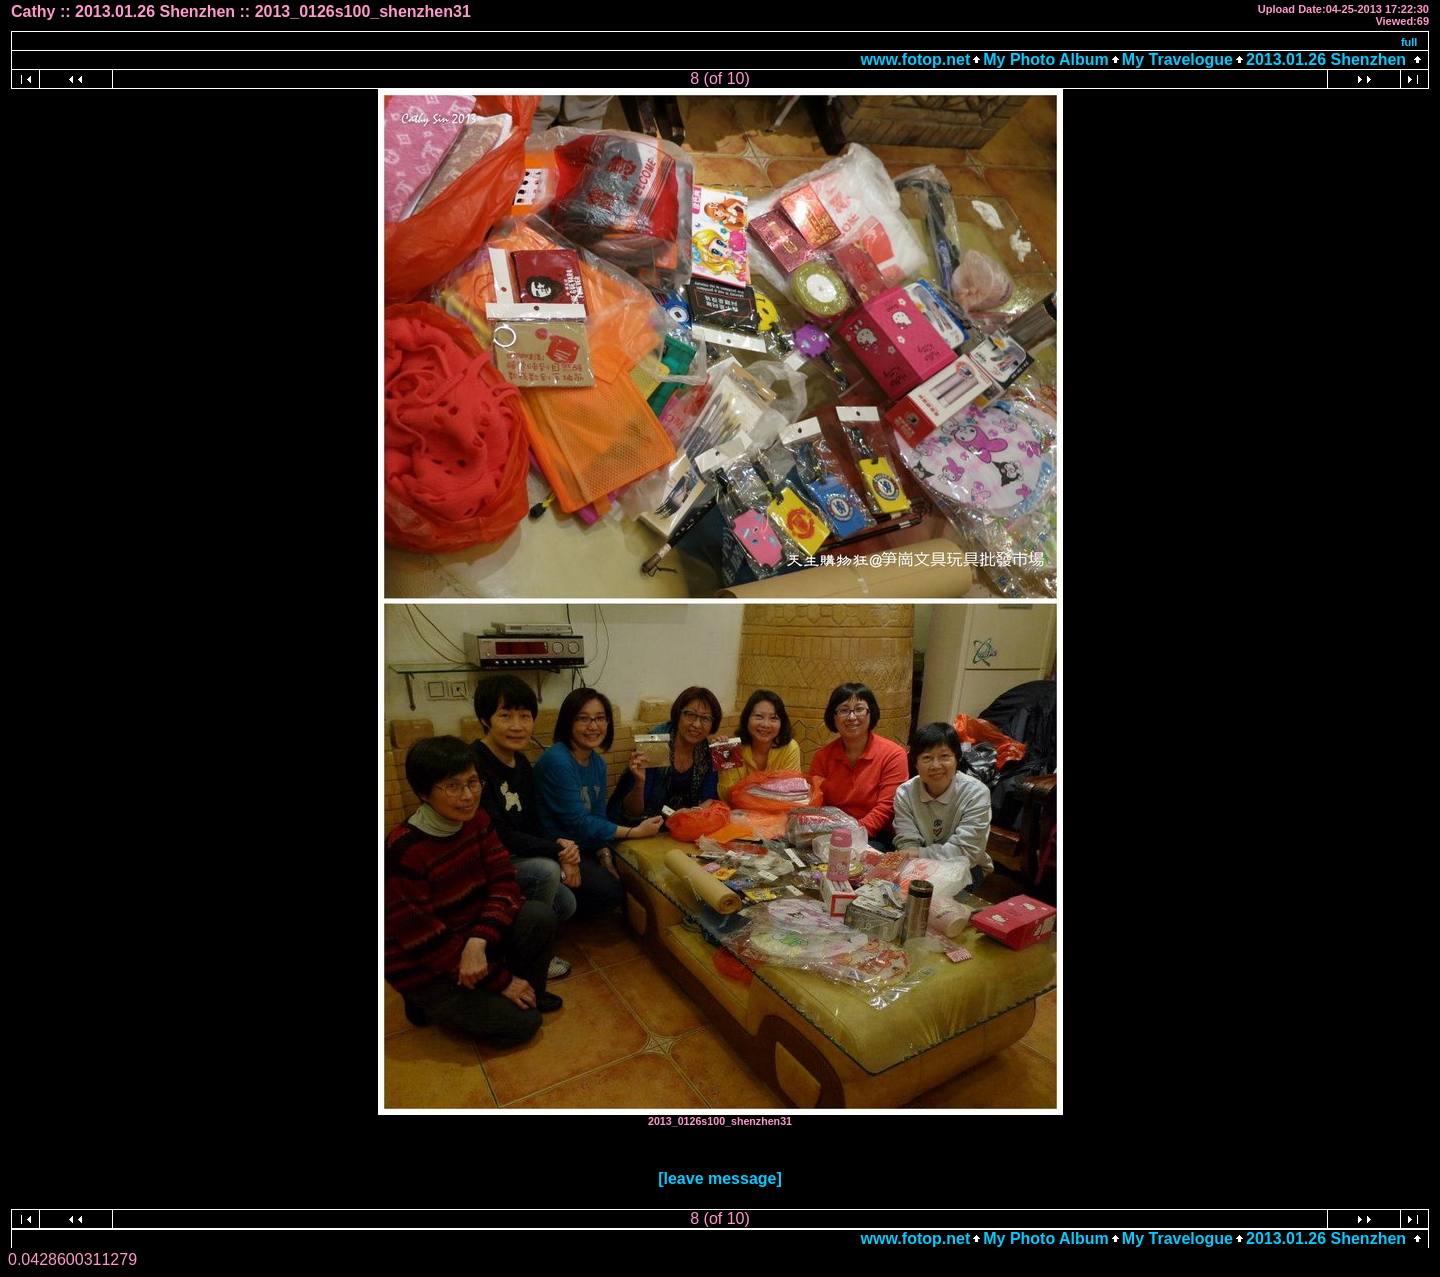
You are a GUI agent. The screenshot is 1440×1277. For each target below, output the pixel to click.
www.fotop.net (916, 59)
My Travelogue (1177, 59)
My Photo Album (1046, 59)
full (1409, 42)
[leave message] (720, 1178)
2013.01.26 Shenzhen (1326, 59)
